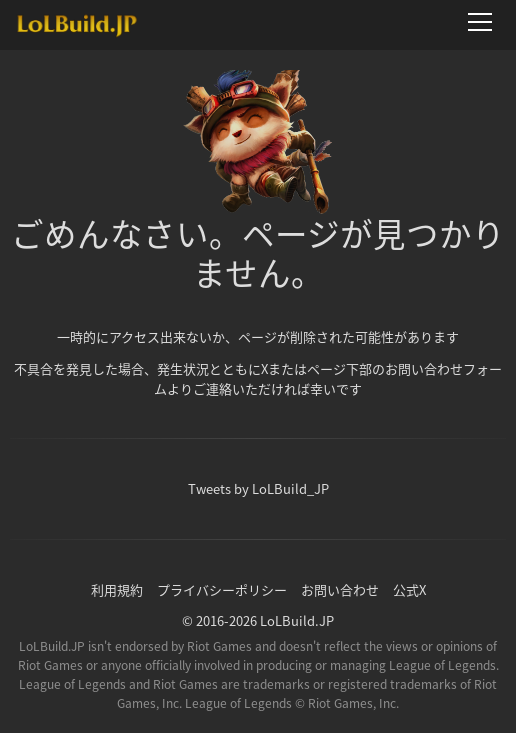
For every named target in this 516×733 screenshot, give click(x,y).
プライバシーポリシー (222, 589)
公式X (409, 589)
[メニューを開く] (486, 22)
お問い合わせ (340, 589)
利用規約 (117, 589)
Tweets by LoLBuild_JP (258, 488)
